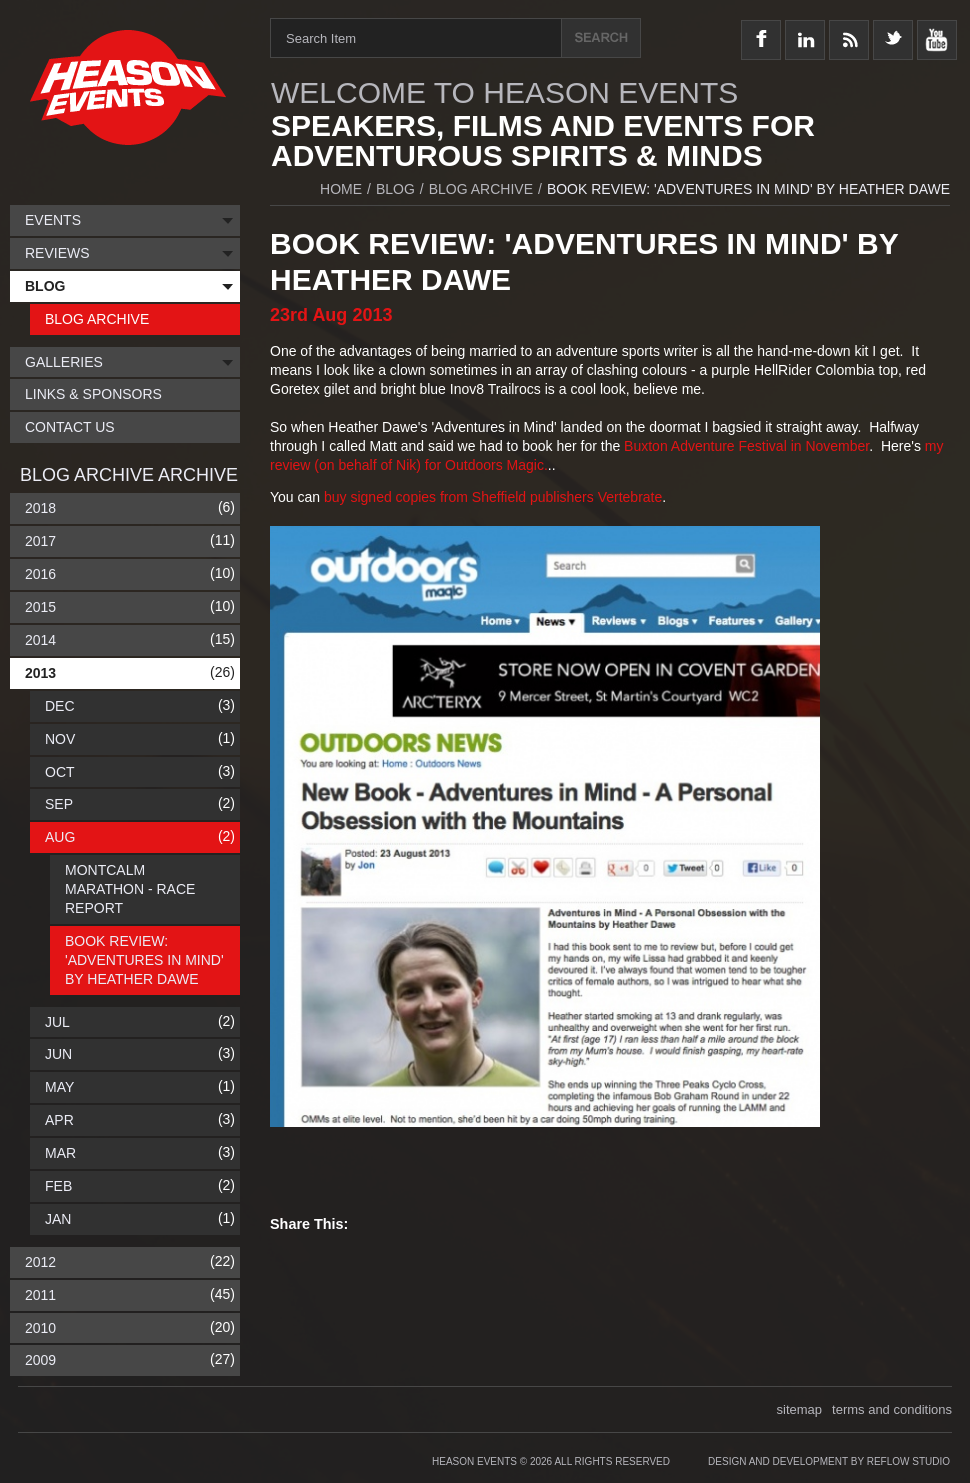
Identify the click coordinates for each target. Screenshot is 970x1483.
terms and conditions (892, 1409)
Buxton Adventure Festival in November (746, 446)
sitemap (800, 1409)
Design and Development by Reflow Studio (829, 1461)
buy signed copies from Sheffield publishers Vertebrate (493, 497)
